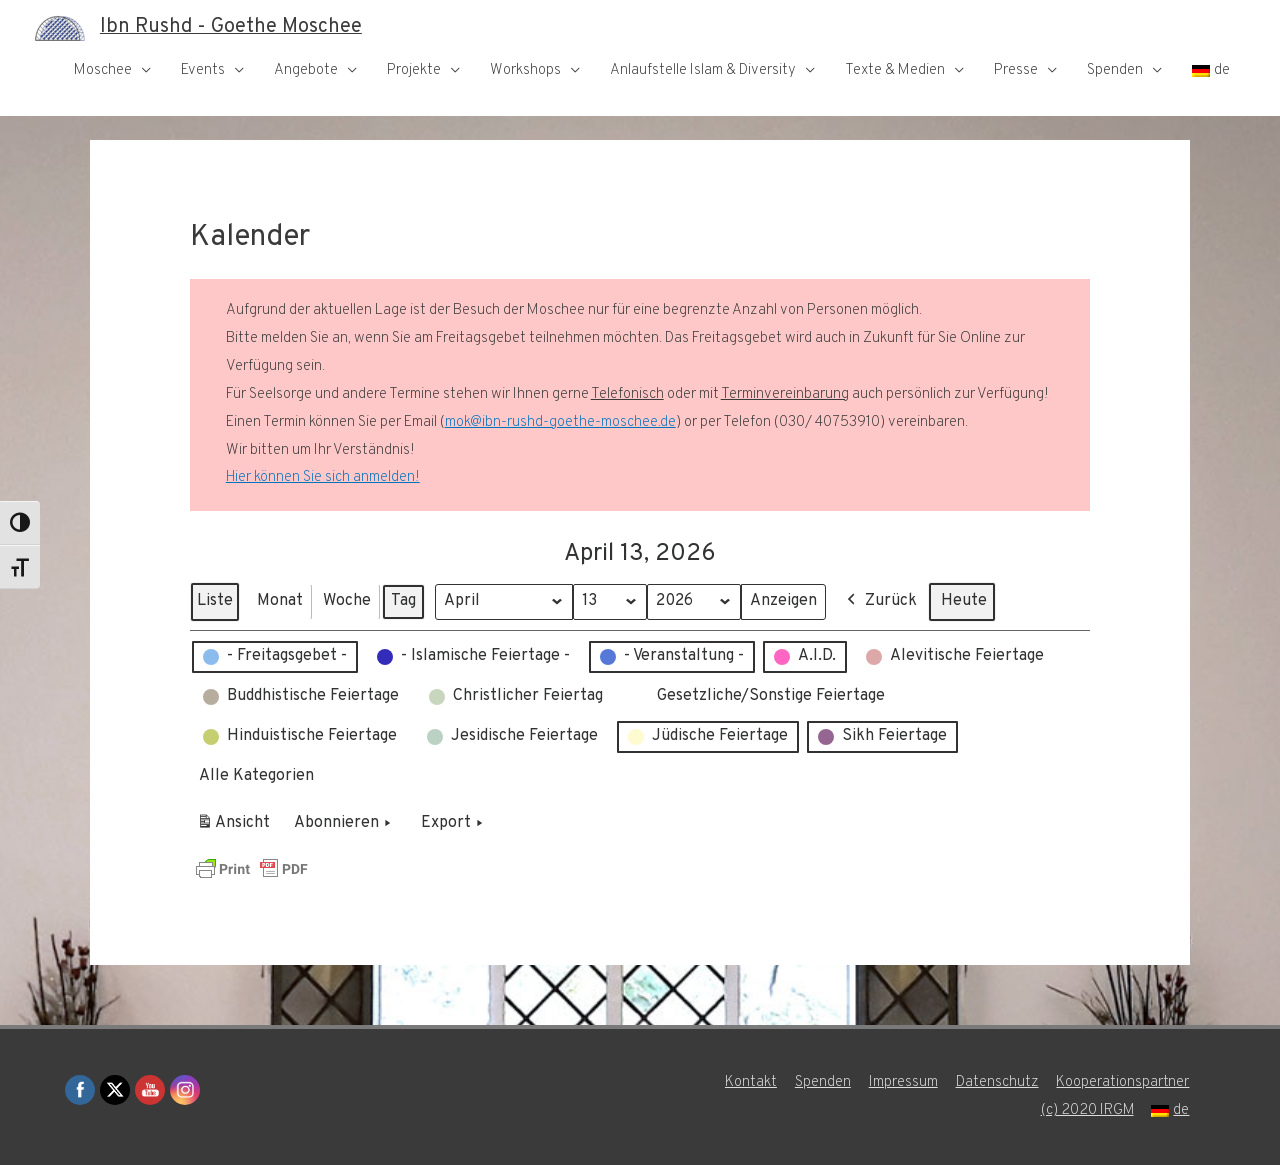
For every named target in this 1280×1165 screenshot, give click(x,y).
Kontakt (751, 1082)
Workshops (525, 70)
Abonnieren (344, 824)
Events (203, 70)
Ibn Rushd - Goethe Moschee (231, 28)
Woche (347, 601)
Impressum (903, 1082)
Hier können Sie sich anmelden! (323, 477)
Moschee (103, 70)
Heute (965, 601)
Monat (280, 601)
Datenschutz (997, 1082)
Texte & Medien (895, 70)
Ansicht (236, 827)
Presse (1016, 70)
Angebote (306, 70)
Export (454, 824)
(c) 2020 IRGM (1087, 1110)
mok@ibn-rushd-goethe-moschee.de (560, 422)
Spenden (1115, 70)
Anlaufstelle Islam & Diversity (703, 70)
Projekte (414, 70)
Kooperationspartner (1123, 1082)
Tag (403, 601)
